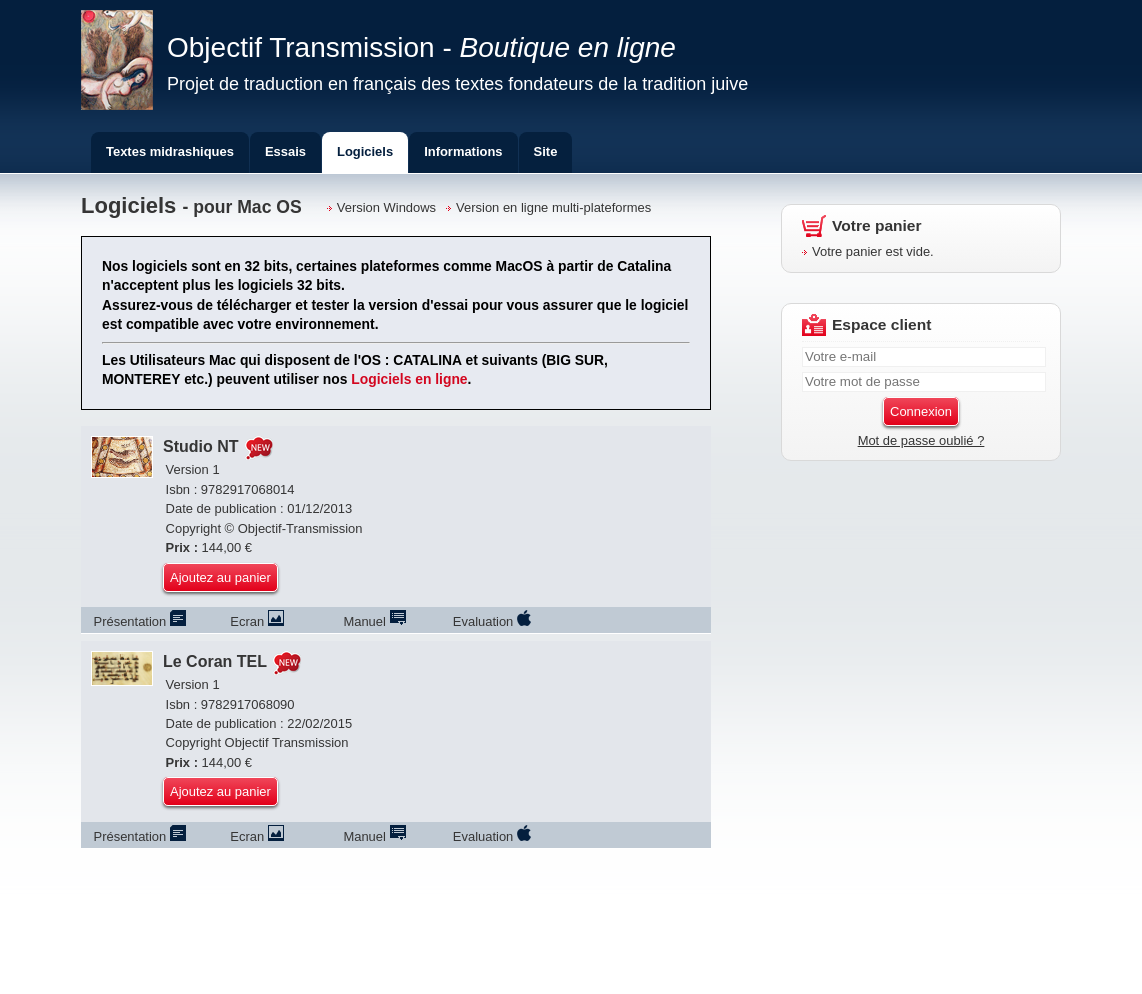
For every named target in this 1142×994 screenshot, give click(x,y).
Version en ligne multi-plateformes (553, 207)
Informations (463, 151)
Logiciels (365, 151)
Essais (285, 151)
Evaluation (492, 621)
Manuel (374, 621)
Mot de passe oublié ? (921, 440)
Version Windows (386, 207)
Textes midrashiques (170, 151)
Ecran (256, 621)
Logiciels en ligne (409, 379)
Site (546, 151)
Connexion (921, 411)
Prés (140, 621)
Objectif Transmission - (421, 47)
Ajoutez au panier (220, 577)
